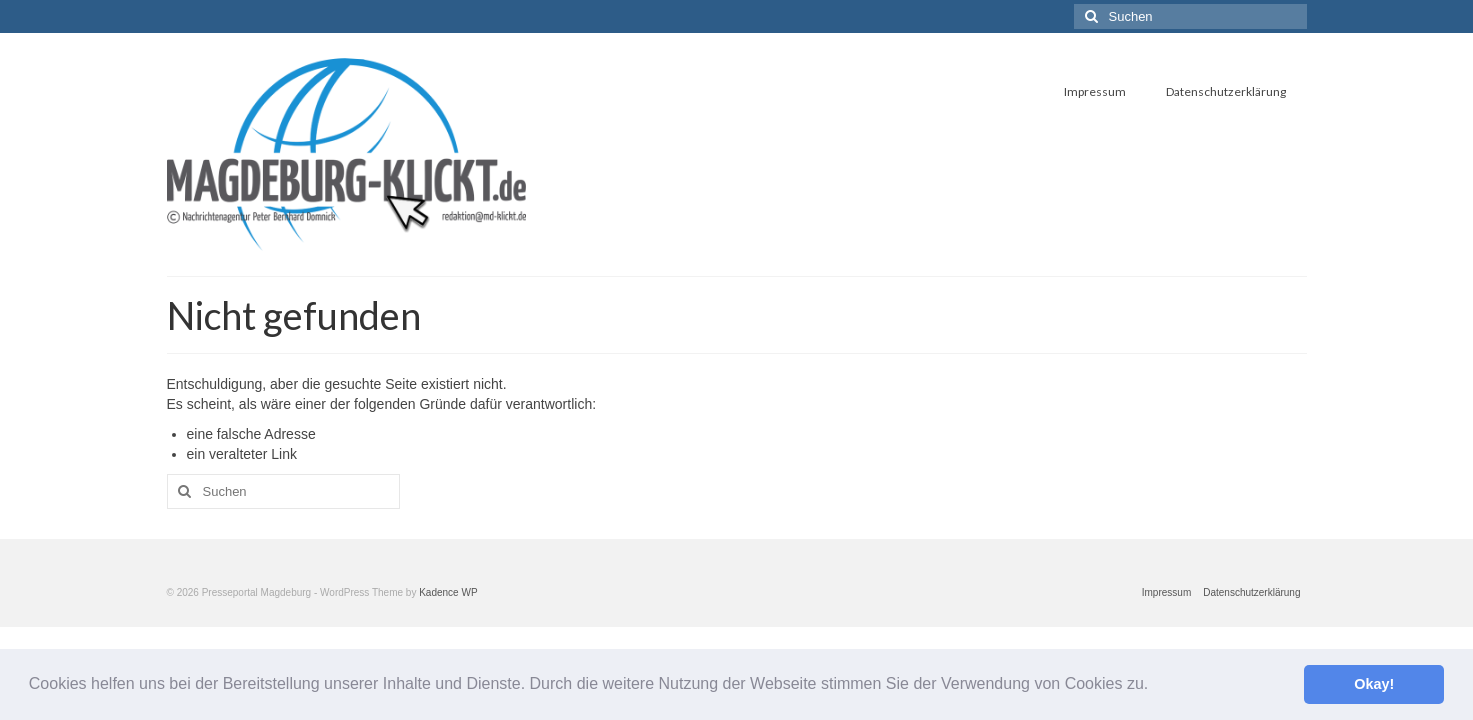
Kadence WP (448, 592)
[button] (1156, 686)
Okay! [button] (1374, 684)
